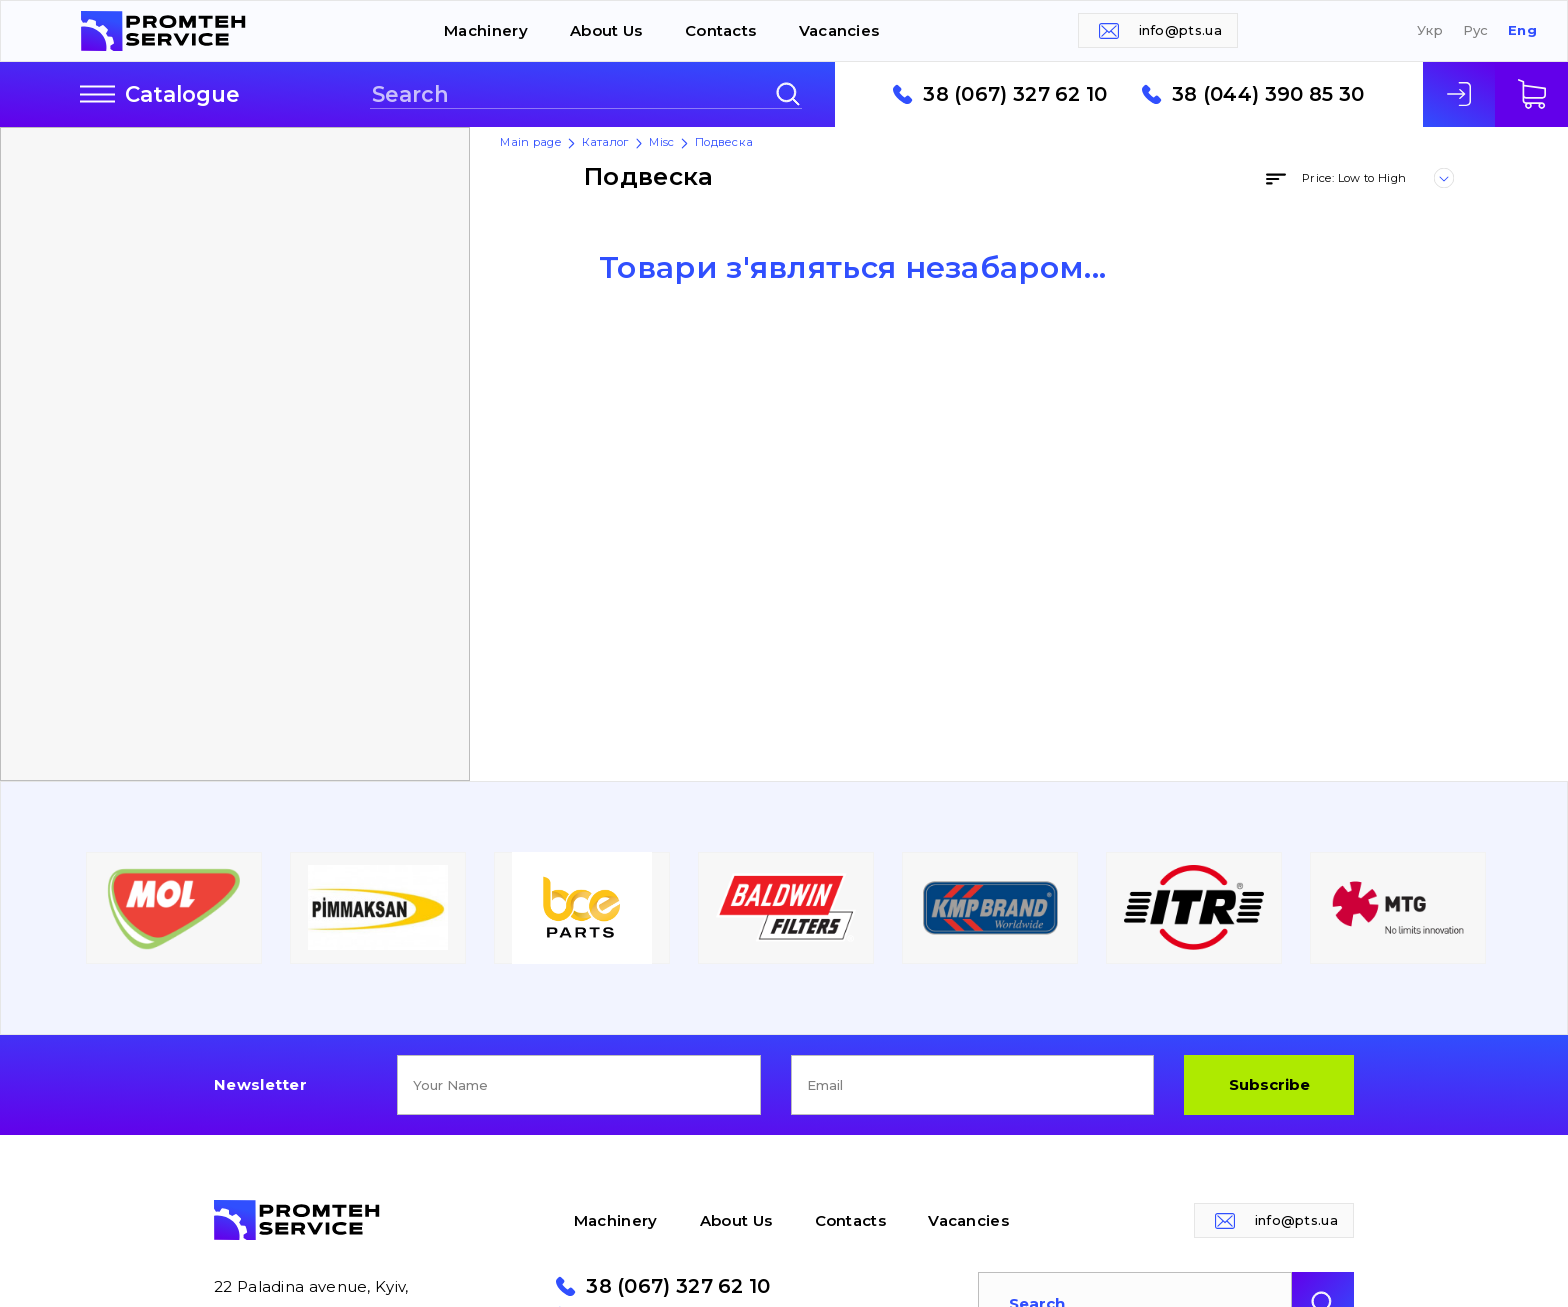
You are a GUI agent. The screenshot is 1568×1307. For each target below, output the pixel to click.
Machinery (486, 30)
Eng (1522, 30)
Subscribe (1269, 1084)
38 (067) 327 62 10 (1015, 95)
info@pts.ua (1180, 30)
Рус (1476, 30)
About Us (606, 30)
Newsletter (260, 1084)
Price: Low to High (1354, 178)
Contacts (720, 30)
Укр (1430, 30)
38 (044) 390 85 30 (1268, 95)
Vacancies (839, 30)
